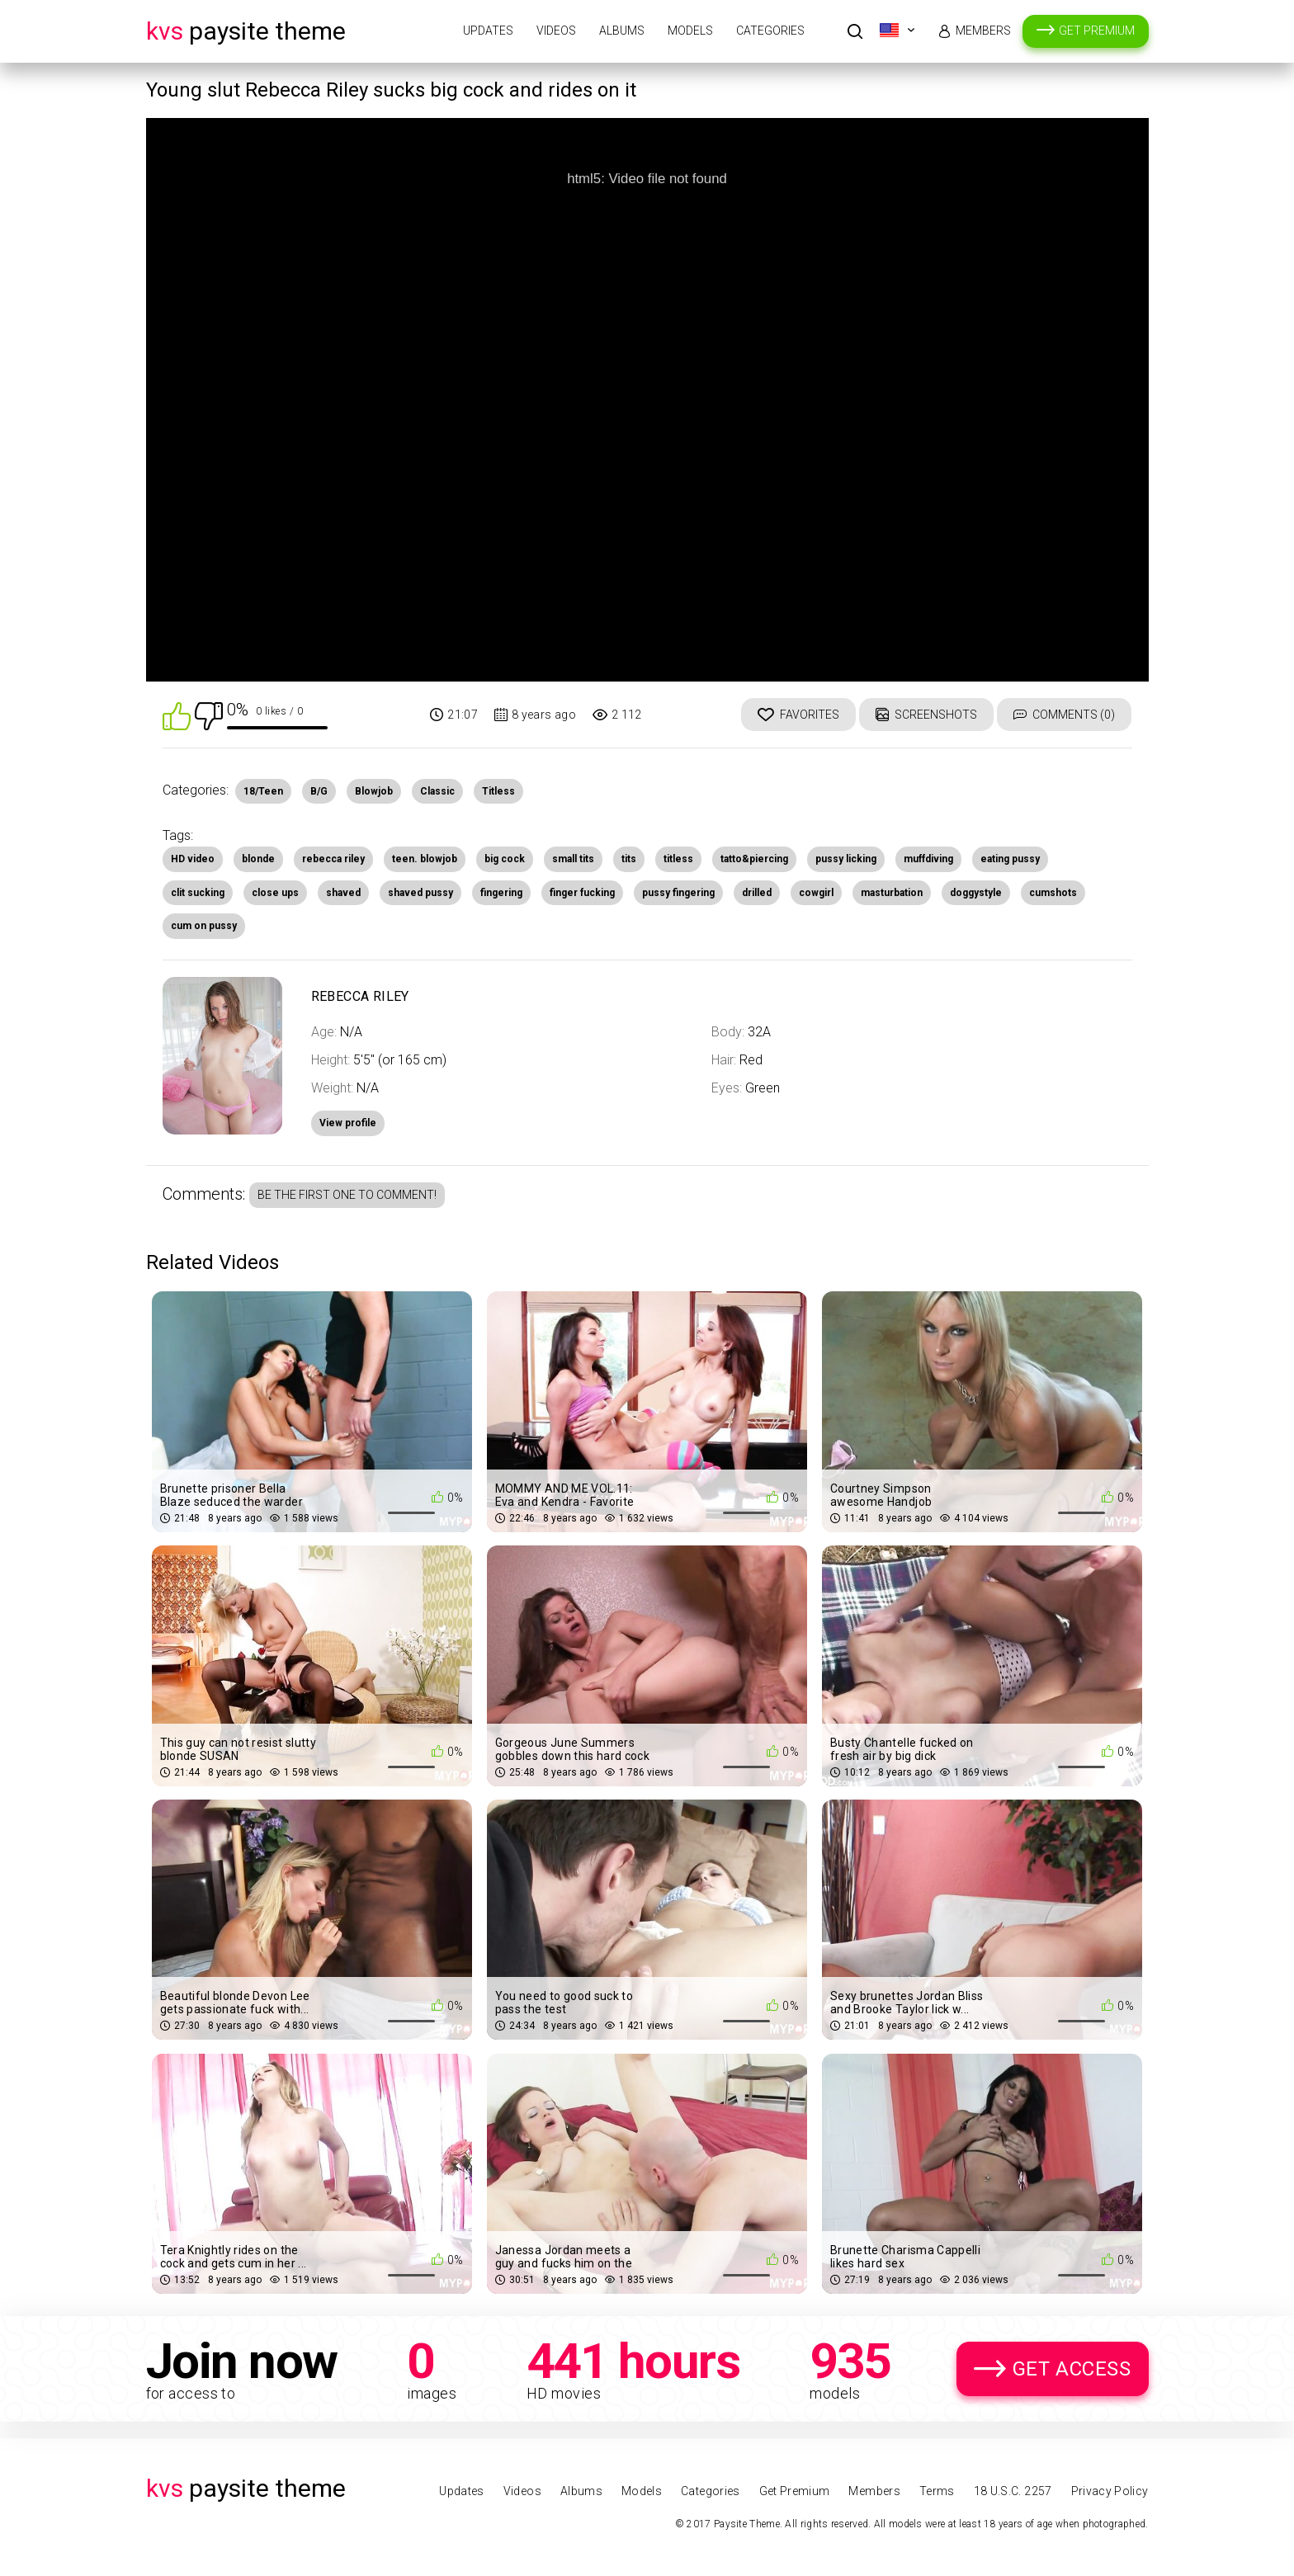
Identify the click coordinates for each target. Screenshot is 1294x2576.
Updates (488, 30)
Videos (556, 30)
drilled (757, 893)
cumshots (1053, 893)
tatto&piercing (754, 859)
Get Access (1072, 2368)
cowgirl (816, 893)
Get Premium (1097, 30)
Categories (770, 30)
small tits (573, 859)
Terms (937, 2491)
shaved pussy (420, 893)
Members (983, 30)
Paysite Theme (246, 31)
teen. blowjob (424, 859)
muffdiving (928, 859)
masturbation (892, 893)
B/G (319, 791)
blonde (258, 859)
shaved (343, 893)
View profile (347, 1123)
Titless (498, 791)
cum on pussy (204, 926)
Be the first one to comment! (347, 1194)
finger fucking (582, 893)
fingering (501, 893)
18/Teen (263, 791)
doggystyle (976, 893)
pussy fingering (678, 893)
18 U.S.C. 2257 (1013, 2491)
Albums (622, 30)
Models (690, 30)
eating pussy (1010, 859)
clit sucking (197, 893)
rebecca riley (333, 859)
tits (628, 859)
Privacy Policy (1110, 2491)
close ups (275, 893)
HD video (193, 859)
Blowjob (374, 791)
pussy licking (845, 859)
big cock (504, 859)
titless (678, 859)
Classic (437, 791)
